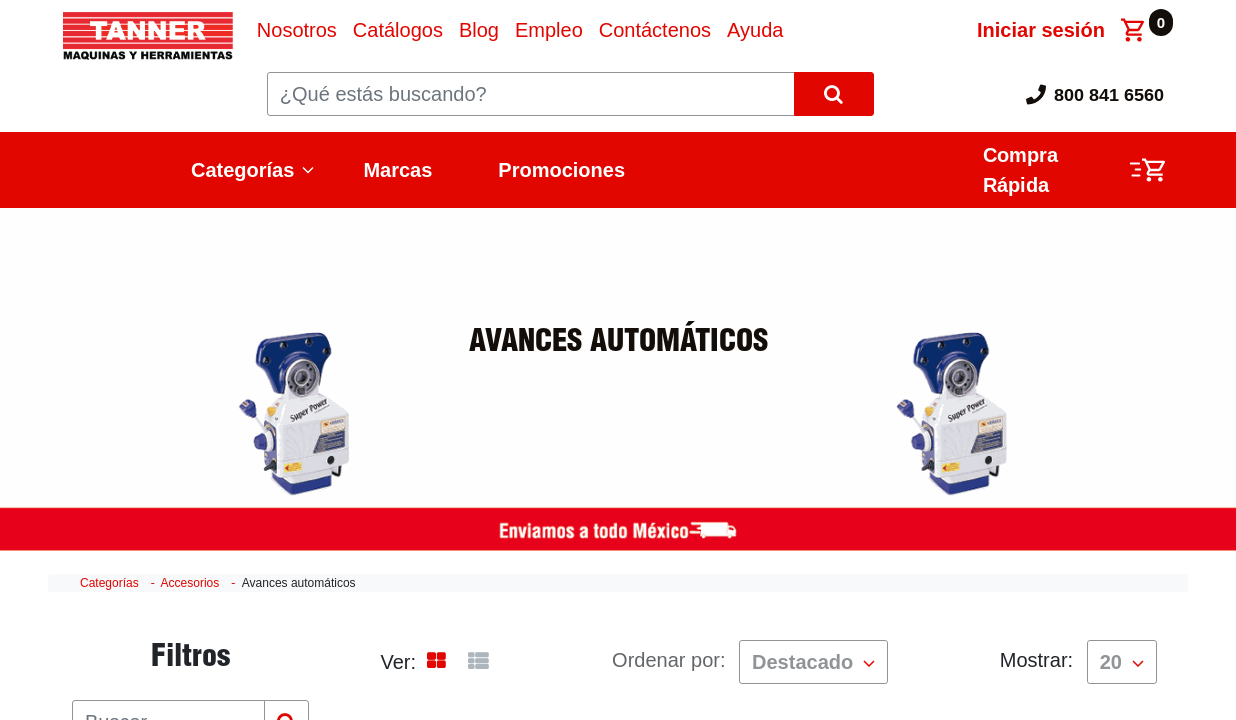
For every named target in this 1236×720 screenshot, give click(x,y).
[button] (813, 662)
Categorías (242, 170)
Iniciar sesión (1041, 30)
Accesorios (190, 583)
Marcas (397, 170)
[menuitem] (297, 30)
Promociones (561, 170)
